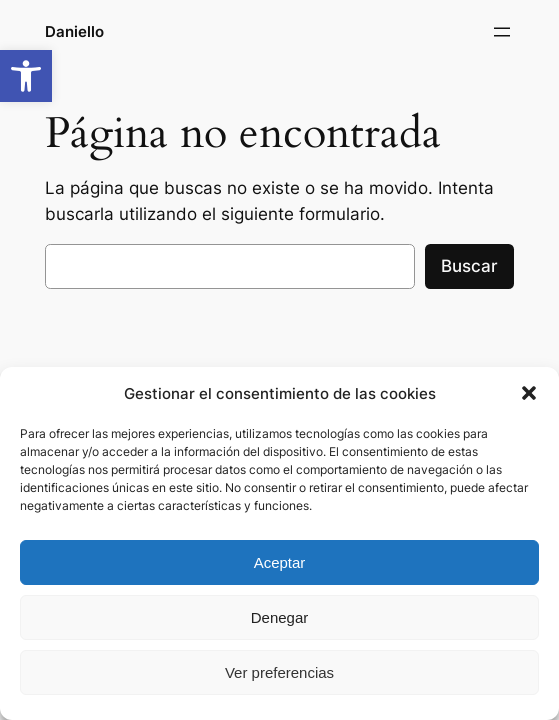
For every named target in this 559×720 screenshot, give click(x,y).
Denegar (280, 617)
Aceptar (280, 562)
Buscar (469, 266)
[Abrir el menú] (502, 32)
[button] (26, 76)
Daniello (74, 31)
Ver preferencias (279, 672)
